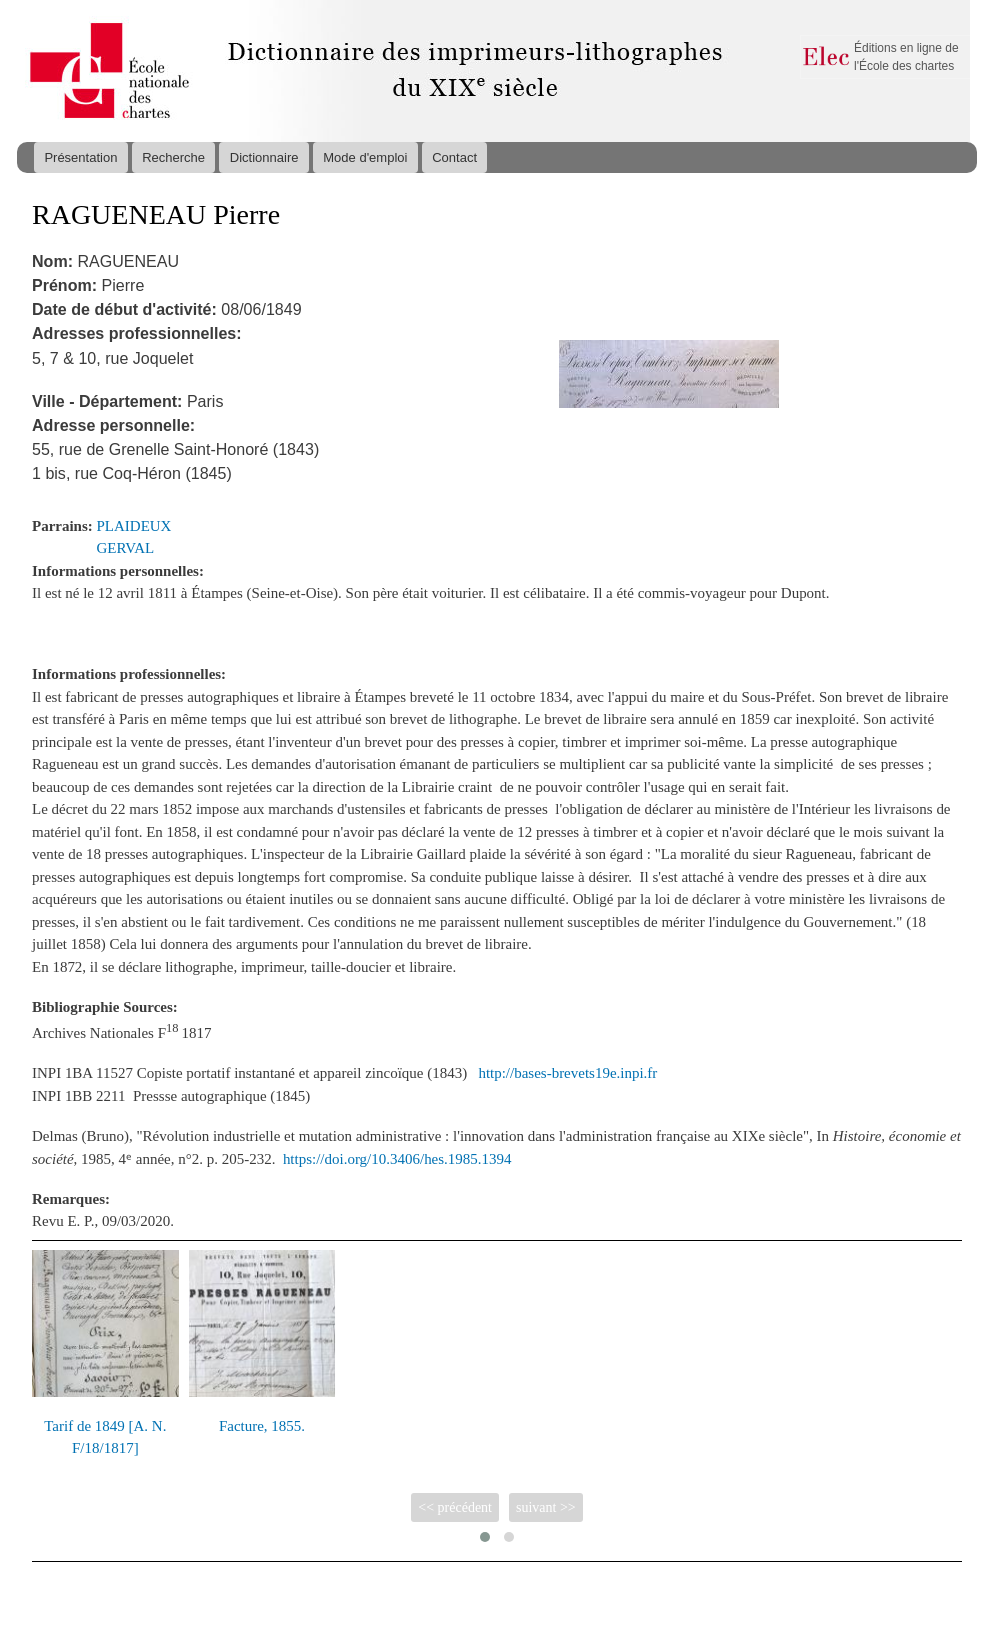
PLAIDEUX (134, 526)
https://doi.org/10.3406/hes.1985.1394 (397, 1159)
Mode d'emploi (365, 157)
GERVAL (126, 548)
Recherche (173, 157)
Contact (454, 157)
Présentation (80, 157)
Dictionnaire (264, 157)
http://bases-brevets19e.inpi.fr (567, 1073)
